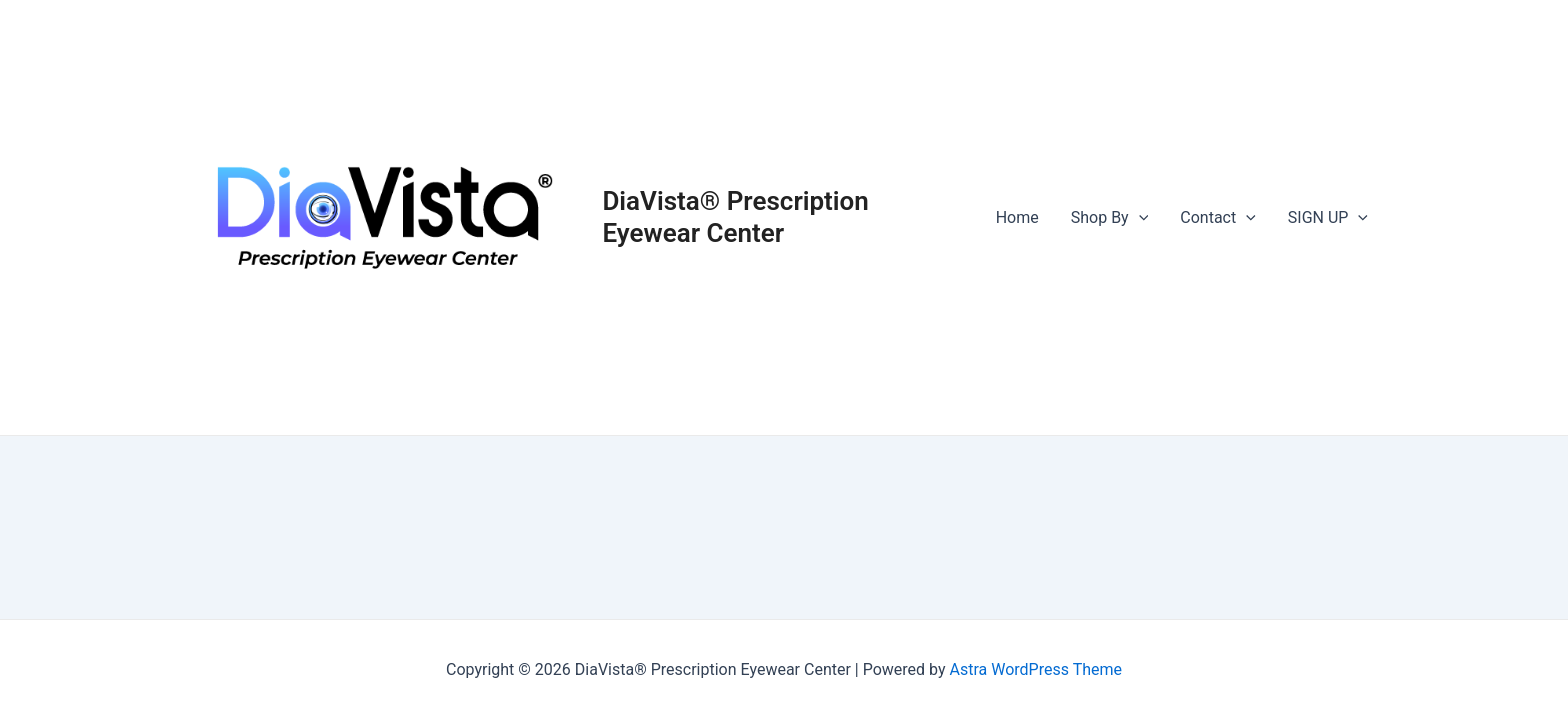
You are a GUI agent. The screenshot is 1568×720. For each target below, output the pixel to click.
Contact (1218, 218)
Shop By (1110, 218)
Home (1017, 217)
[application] (1139, 218)
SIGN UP (1328, 218)
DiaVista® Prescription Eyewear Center (735, 216)
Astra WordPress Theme (1036, 669)
